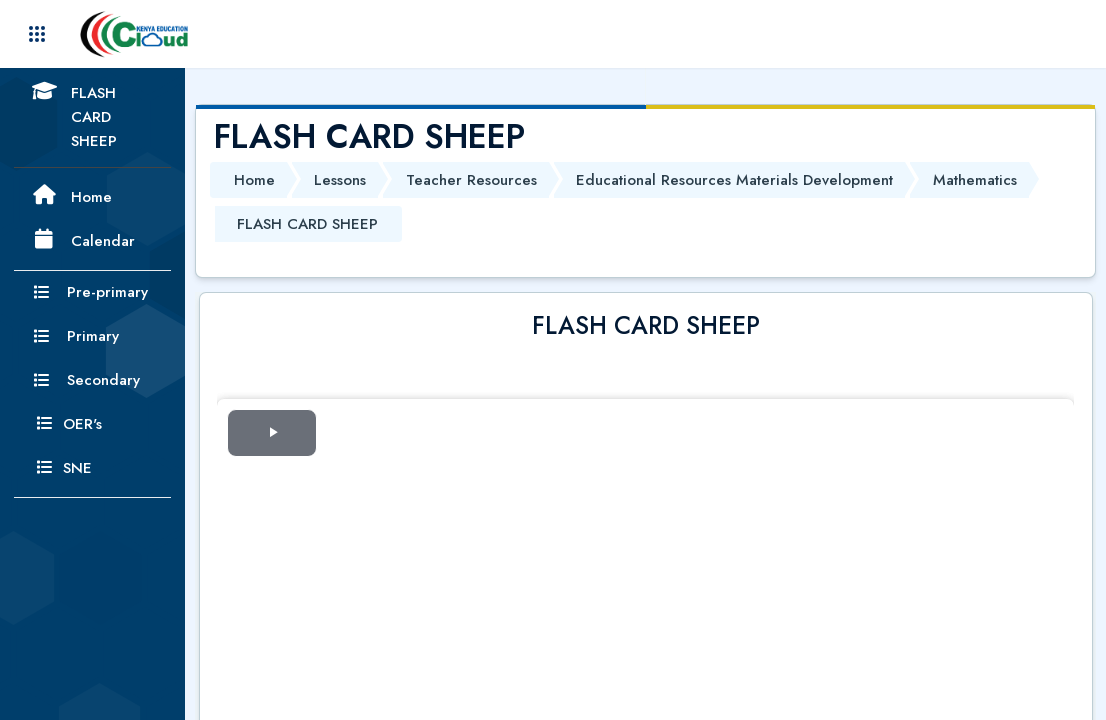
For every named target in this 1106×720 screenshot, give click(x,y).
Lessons (340, 180)
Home (254, 180)
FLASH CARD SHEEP (307, 224)
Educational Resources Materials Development (734, 180)
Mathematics (975, 180)
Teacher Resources (471, 180)
